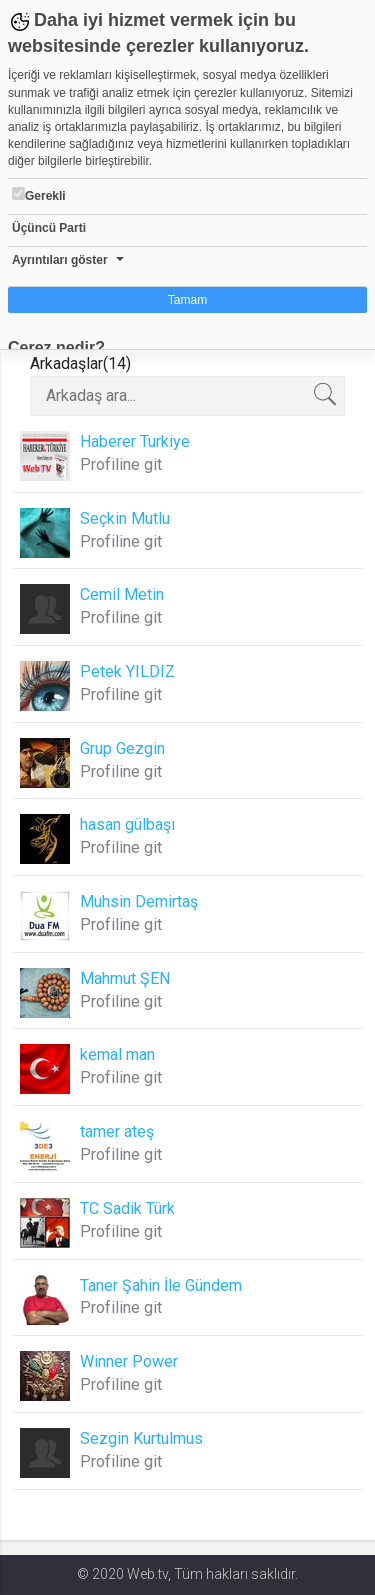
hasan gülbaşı (127, 824)
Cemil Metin (122, 594)
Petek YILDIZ (127, 671)
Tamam (187, 300)
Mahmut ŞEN (125, 978)
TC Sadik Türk (127, 1208)
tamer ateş (117, 1131)
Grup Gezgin (122, 748)
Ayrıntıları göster (60, 260)
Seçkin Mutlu (125, 518)
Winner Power (129, 1361)
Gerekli (39, 195)
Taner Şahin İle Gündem (161, 1285)
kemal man (117, 1054)
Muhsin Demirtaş (139, 901)
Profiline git (121, 464)
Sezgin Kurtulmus (141, 1438)
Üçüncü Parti (49, 228)
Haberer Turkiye (135, 441)
